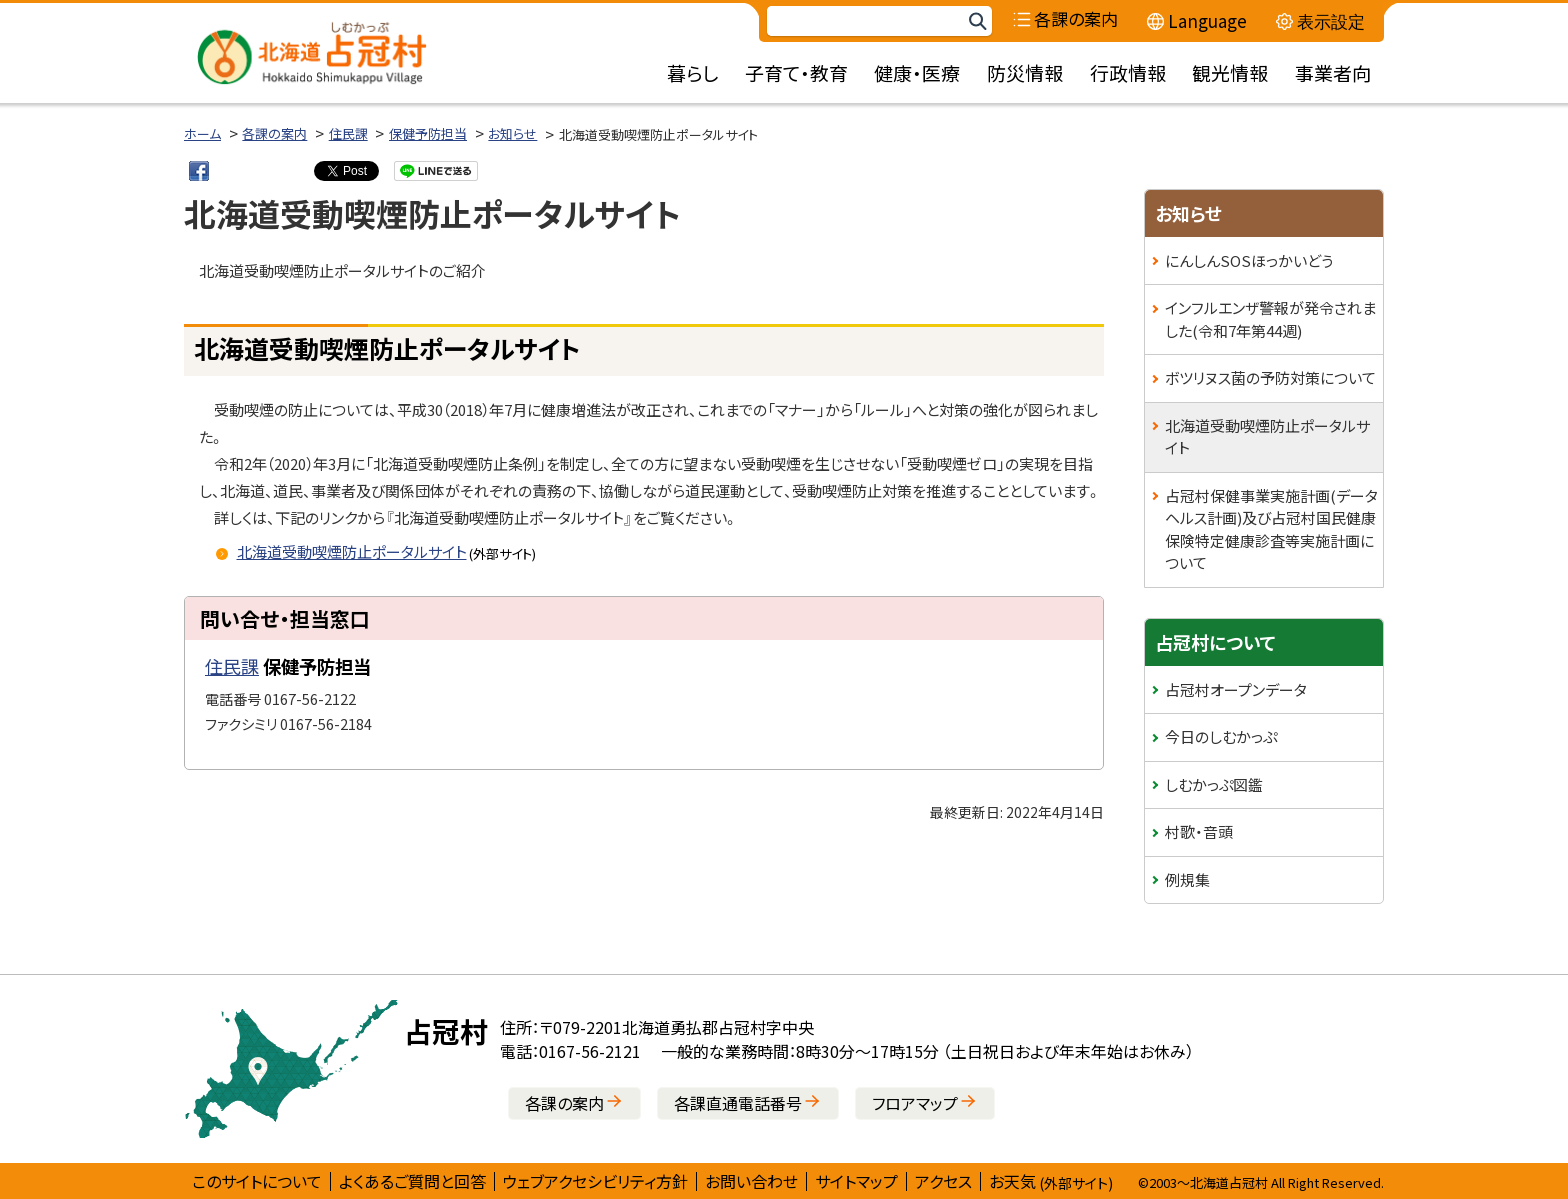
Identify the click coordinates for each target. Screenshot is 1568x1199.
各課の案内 (274, 133)
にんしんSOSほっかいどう (1249, 260)
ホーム (202, 133)
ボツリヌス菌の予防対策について (1270, 377)
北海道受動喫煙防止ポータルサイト (1267, 437)
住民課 (348, 133)
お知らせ (512, 133)
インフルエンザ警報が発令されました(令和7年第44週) (1270, 319)
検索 (977, 21)
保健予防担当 (428, 133)
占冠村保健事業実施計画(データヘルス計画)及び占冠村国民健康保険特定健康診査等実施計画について (1271, 529)
